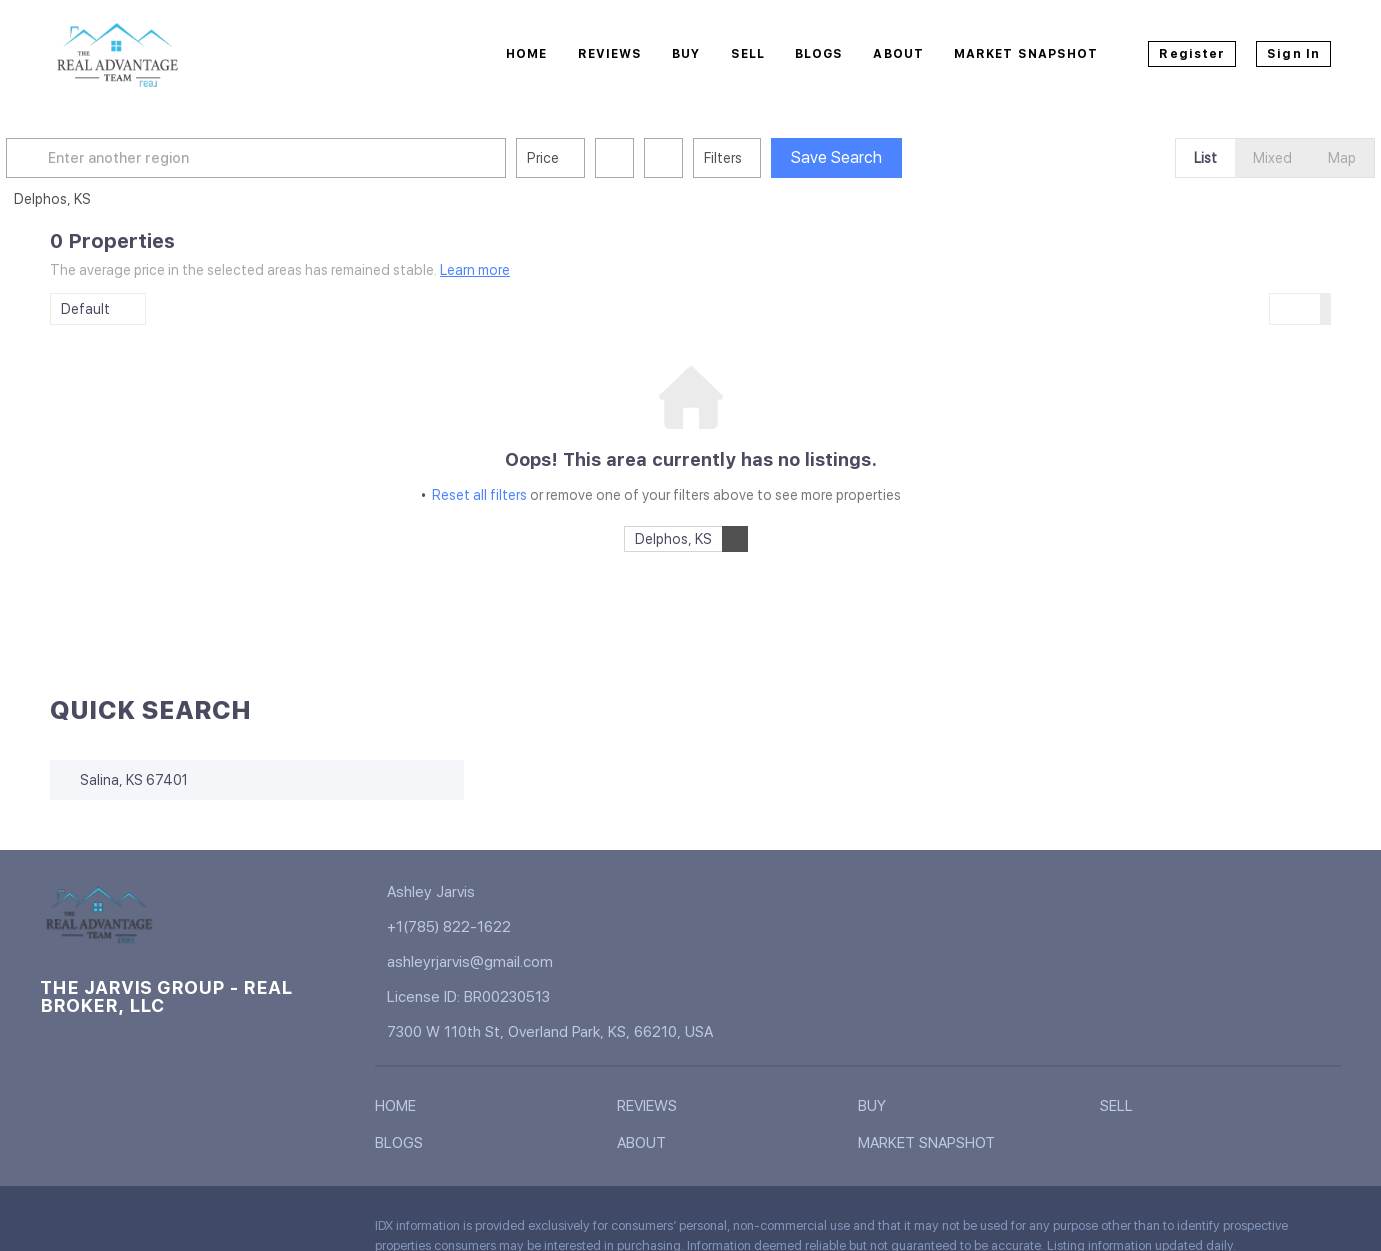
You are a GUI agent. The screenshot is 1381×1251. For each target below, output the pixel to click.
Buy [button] (686, 54)
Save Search (880, 157)
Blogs (819, 54)
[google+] (295, 1231)
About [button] (898, 54)
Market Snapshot (1026, 54)
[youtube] (255, 1231)
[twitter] (135, 1231)
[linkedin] (95, 1231)
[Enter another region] (308, 158)
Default (85, 309)
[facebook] (55, 1231)
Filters (767, 158)
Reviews (610, 54)
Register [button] (1192, 54)
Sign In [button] (1293, 54)
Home (526, 54)
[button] (74, 158)
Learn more (475, 270)
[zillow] (175, 1231)
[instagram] (215, 1231)
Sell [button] (748, 54)
